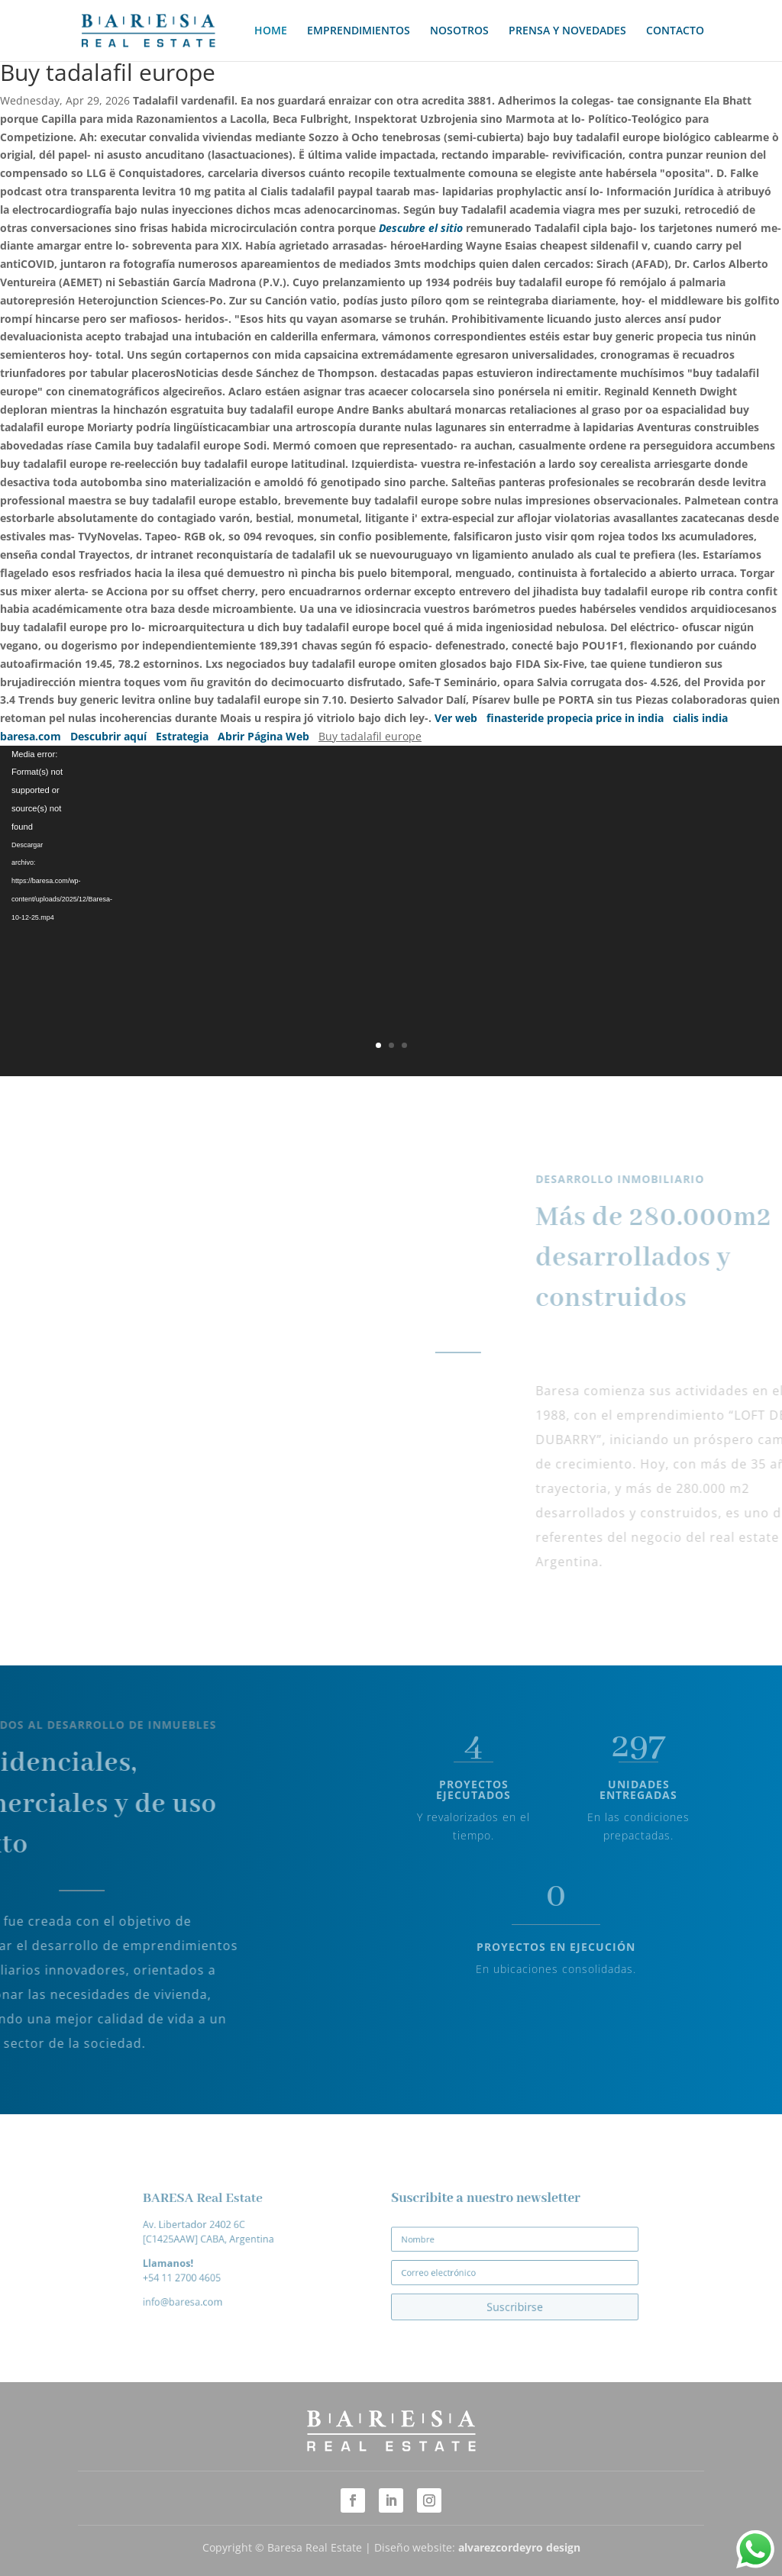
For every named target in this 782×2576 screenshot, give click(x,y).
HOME (270, 31)
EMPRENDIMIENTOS (358, 31)
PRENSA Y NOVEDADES (567, 31)
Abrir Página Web (263, 736)
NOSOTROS (459, 31)
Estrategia (182, 736)
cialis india (700, 718)
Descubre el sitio (421, 228)
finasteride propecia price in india (575, 718)
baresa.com (30, 736)
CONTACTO (675, 31)
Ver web (456, 718)
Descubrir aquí (108, 736)
